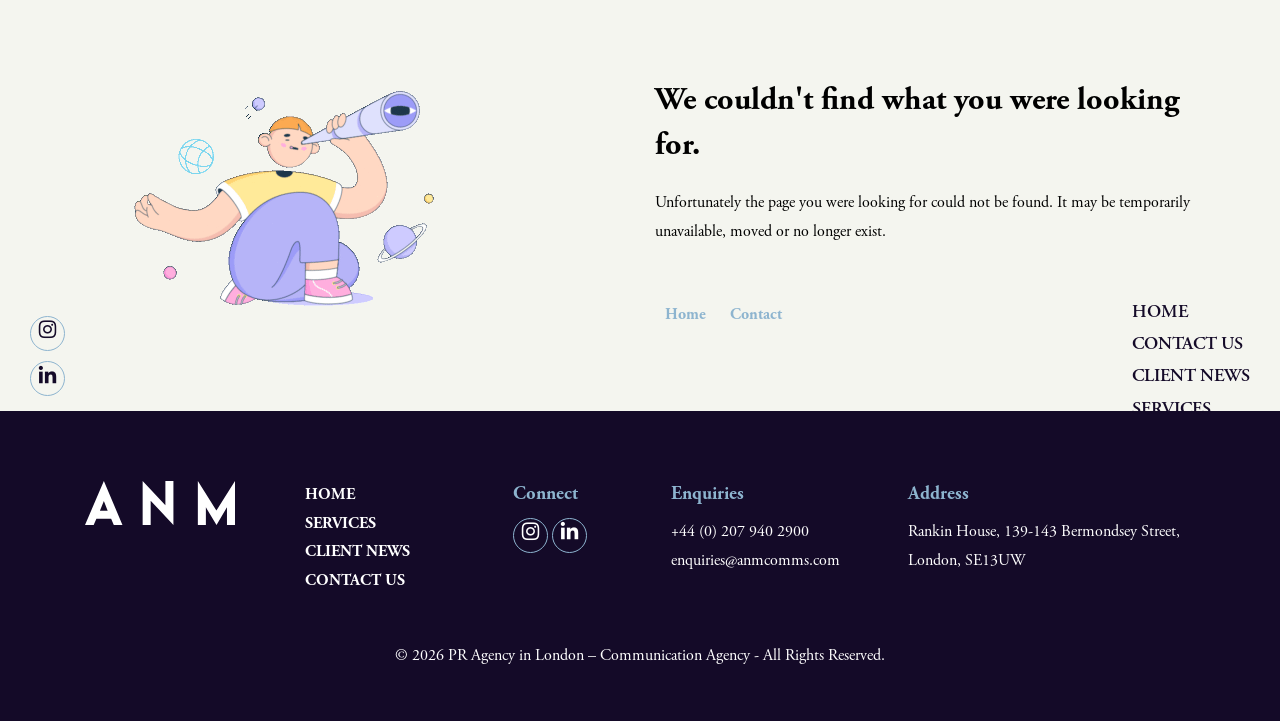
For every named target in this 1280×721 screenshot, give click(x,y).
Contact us (1187, 343)
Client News (1191, 376)
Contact (756, 314)
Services (1171, 408)
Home (1160, 311)
